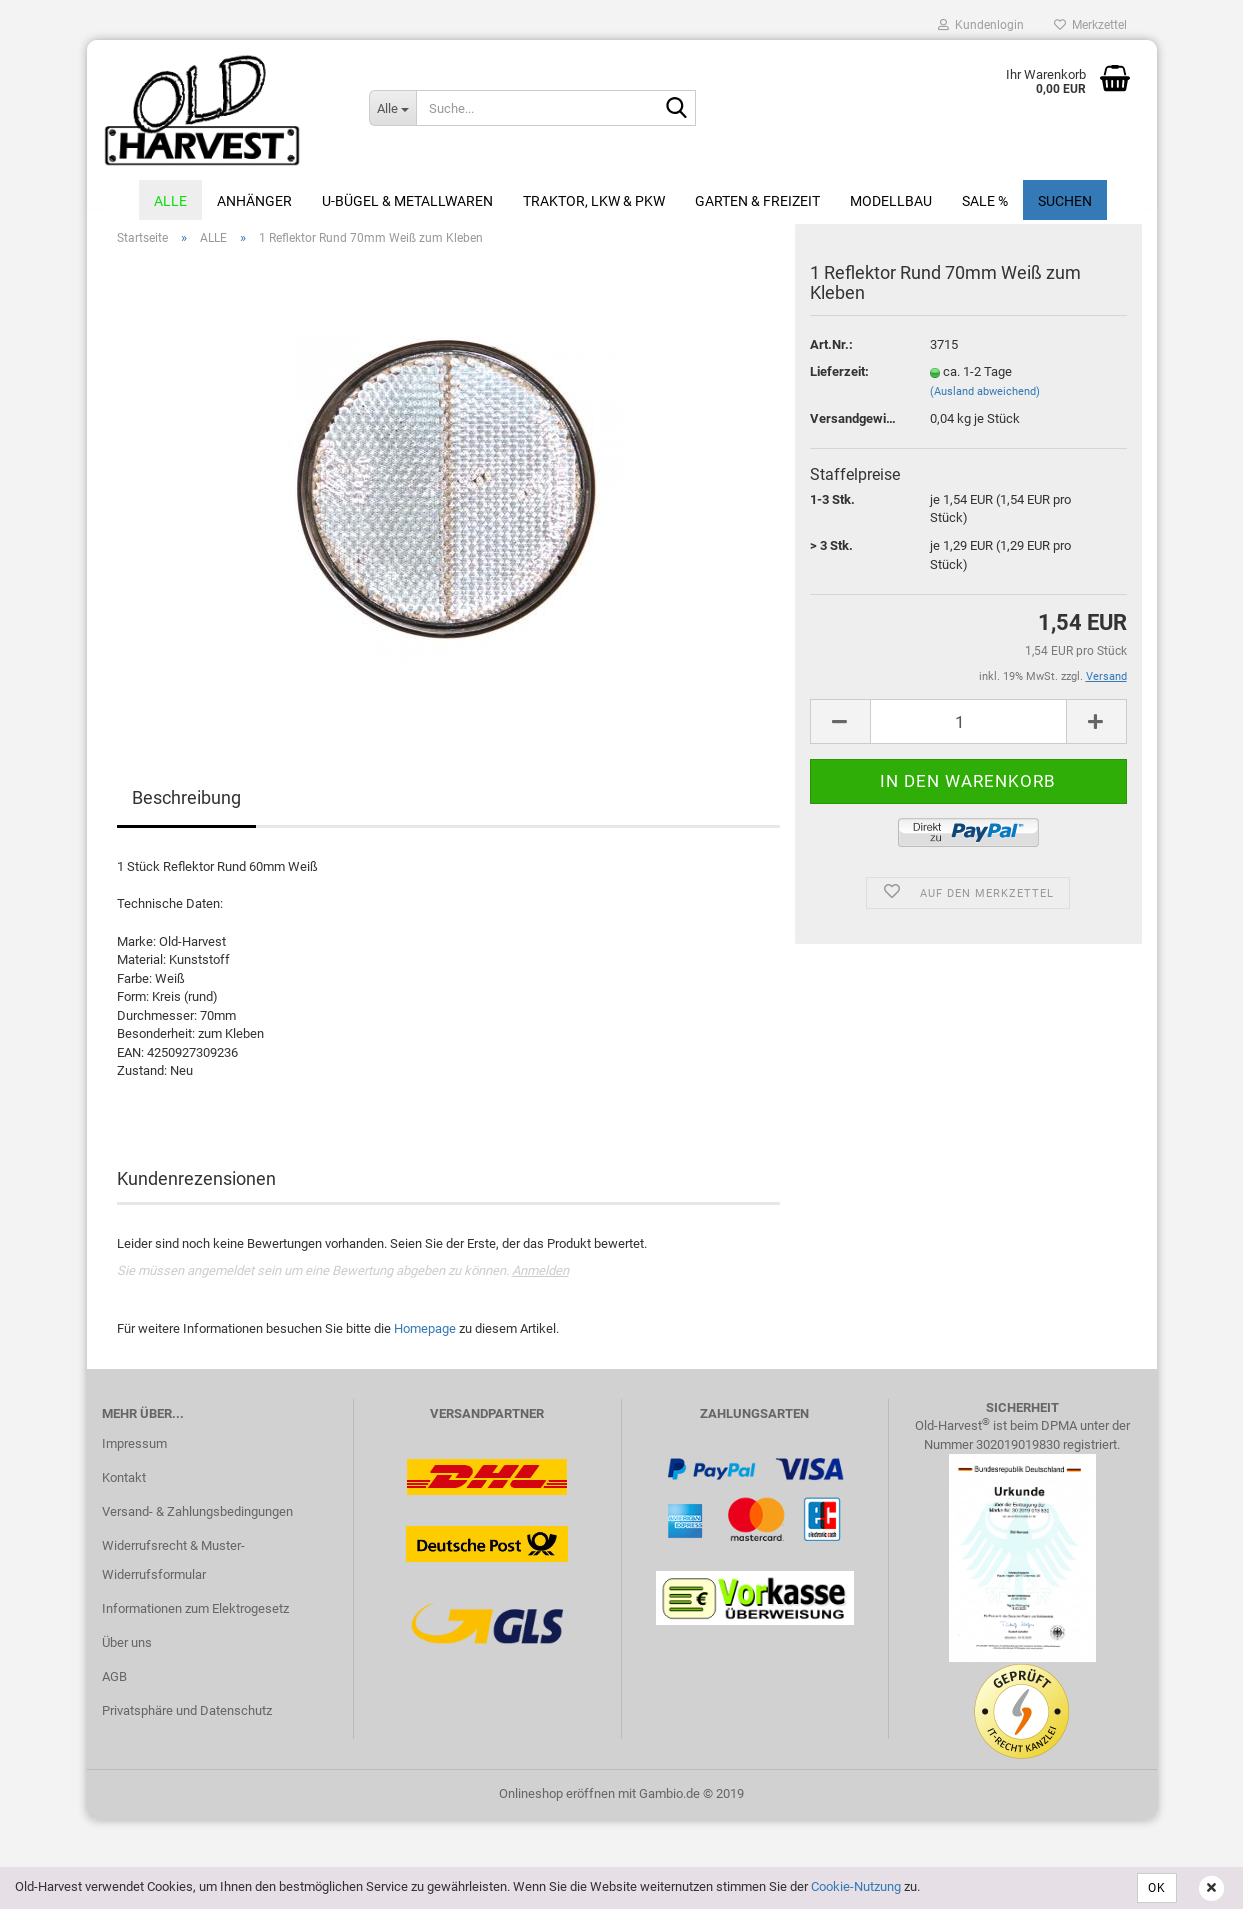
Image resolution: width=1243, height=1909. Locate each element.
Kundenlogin (981, 25)
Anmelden (540, 1282)
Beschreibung (186, 809)
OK (1157, 1888)
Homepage (425, 1339)
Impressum (134, 1454)
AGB (114, 1687)
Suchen (1065, 201)
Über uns (127, 1653)
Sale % (985, 201)
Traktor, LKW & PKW (594, 201)
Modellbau (891, 201)
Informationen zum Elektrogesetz (195, 1620)
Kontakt (124, 1488)
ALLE (170, 201)
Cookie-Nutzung (856, 1886)
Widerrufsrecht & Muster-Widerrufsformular (173, 1571)
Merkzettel (1090, 25)
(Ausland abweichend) (985, 402)
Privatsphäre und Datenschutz (187, 1721)
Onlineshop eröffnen (557, 1804)
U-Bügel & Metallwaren (407, 201)
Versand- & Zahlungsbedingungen (197, 1522)
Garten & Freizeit (757, 201)
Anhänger (254, 201)
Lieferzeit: (839, 383)
